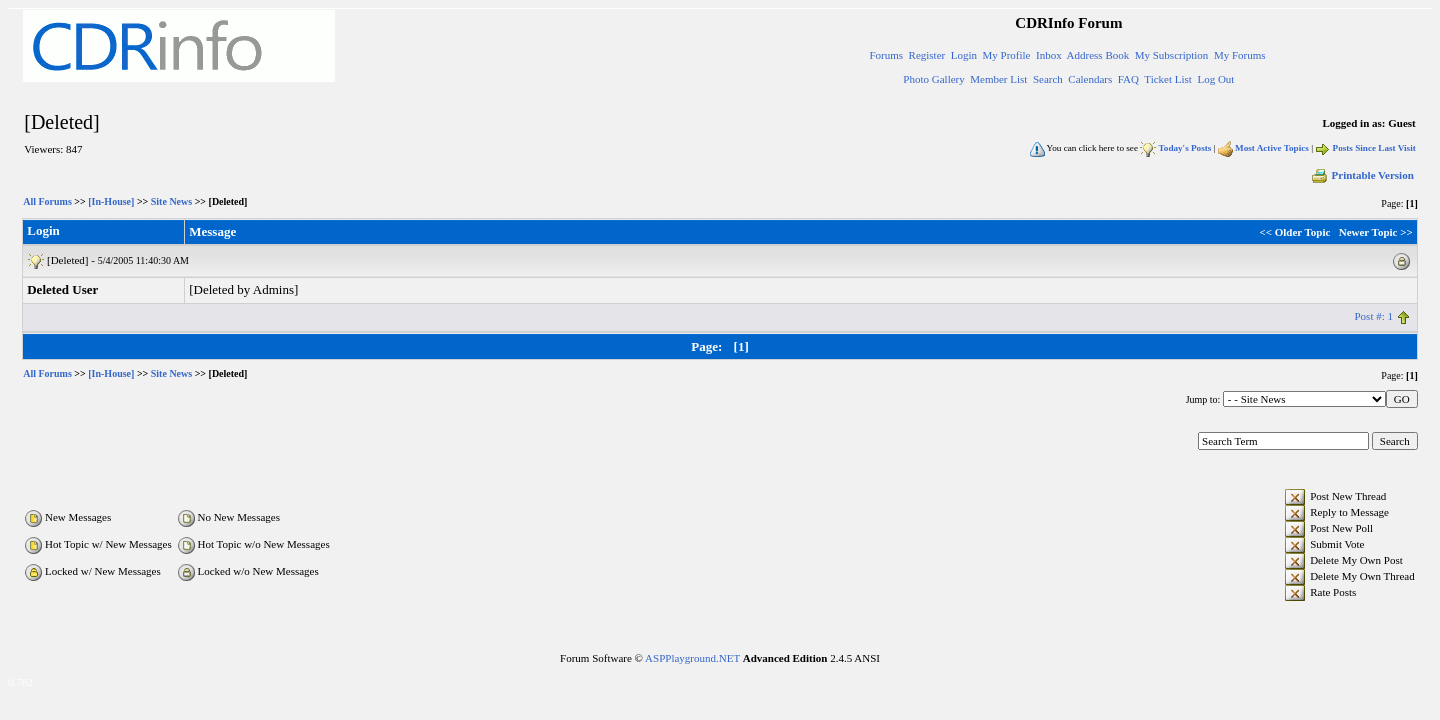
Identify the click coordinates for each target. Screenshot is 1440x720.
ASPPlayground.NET (692, 658)
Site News (171, 201)
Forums (886, 55)
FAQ (1128, 79)
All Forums (47, 201)
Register (927, 55)
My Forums (1240, 55)
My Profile (1007, 55)
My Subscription (1172, 55)
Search (1048, 79)
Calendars (1090, 79)
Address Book (1098, 55)
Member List (998, 79)
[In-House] (111, 201)
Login (964, 55)
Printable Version (1362, 175)
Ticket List (1168, 79)
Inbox (1049, 55)
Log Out (1215, 79)
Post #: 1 (1373, 316)
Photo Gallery (933, 79)
